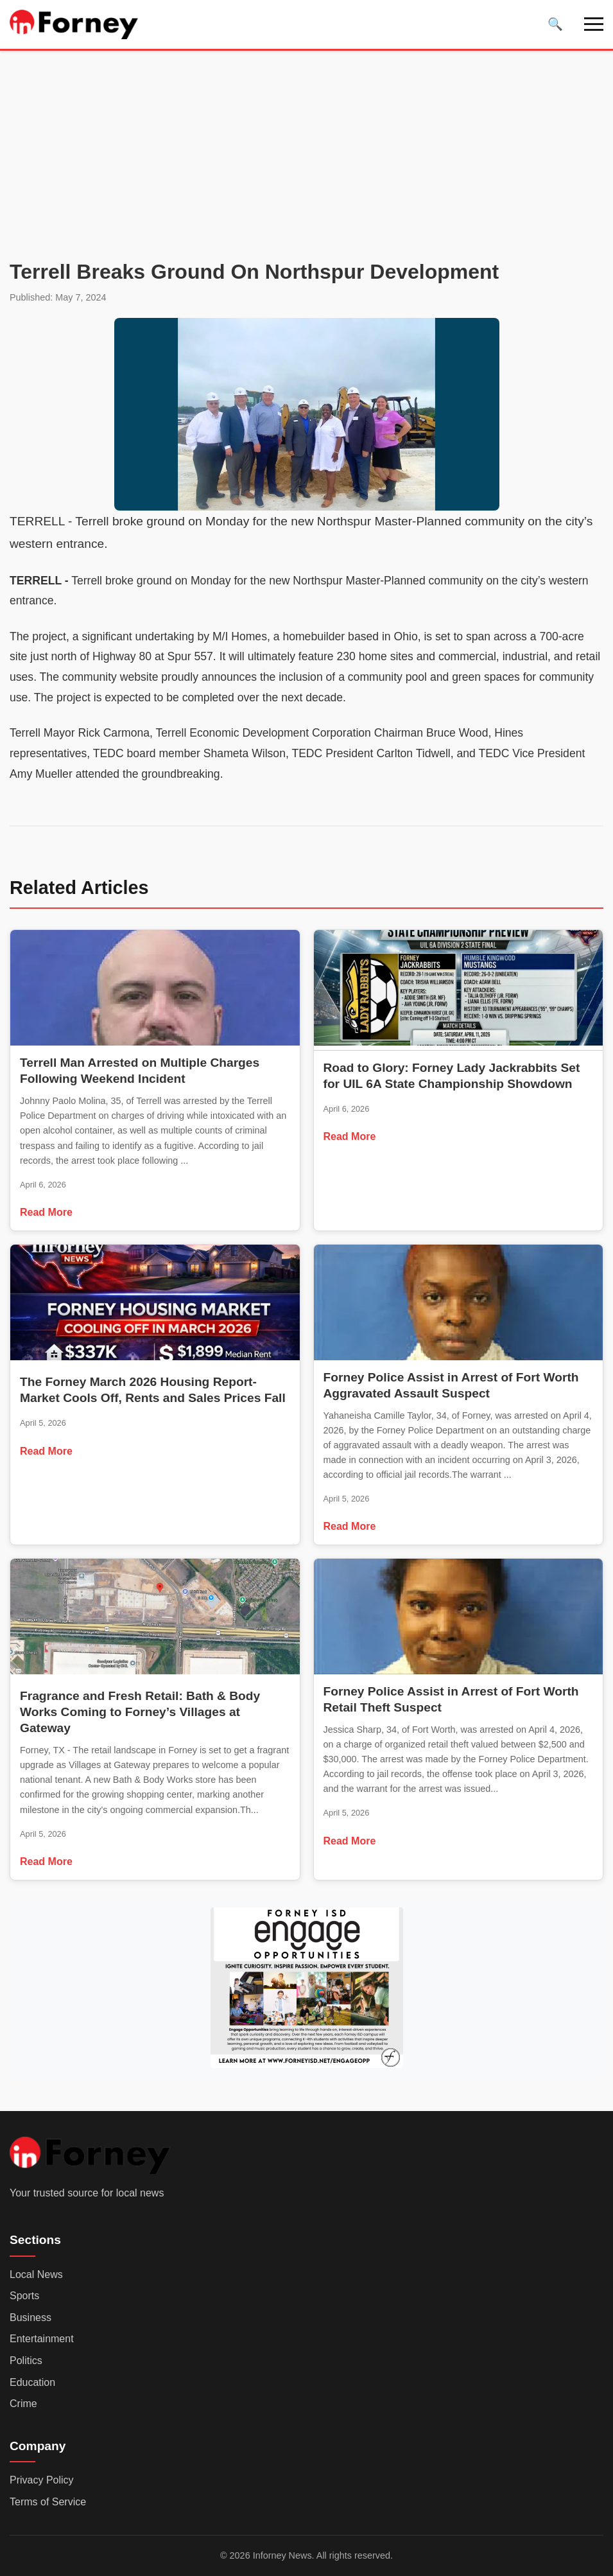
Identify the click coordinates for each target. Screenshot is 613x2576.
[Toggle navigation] (593, 24)
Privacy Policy (42, 2480)
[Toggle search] (555, 24)
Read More (46, 1212)
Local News (36, 2274)
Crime (23, 2403)
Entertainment (42, 2338)
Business (30, 2317)
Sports (24, 2295)
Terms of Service (48, 2501)
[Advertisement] (306, 160)
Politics (26, 2360)
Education (32, 2382)
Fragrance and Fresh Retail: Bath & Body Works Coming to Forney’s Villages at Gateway (140, 1712)
